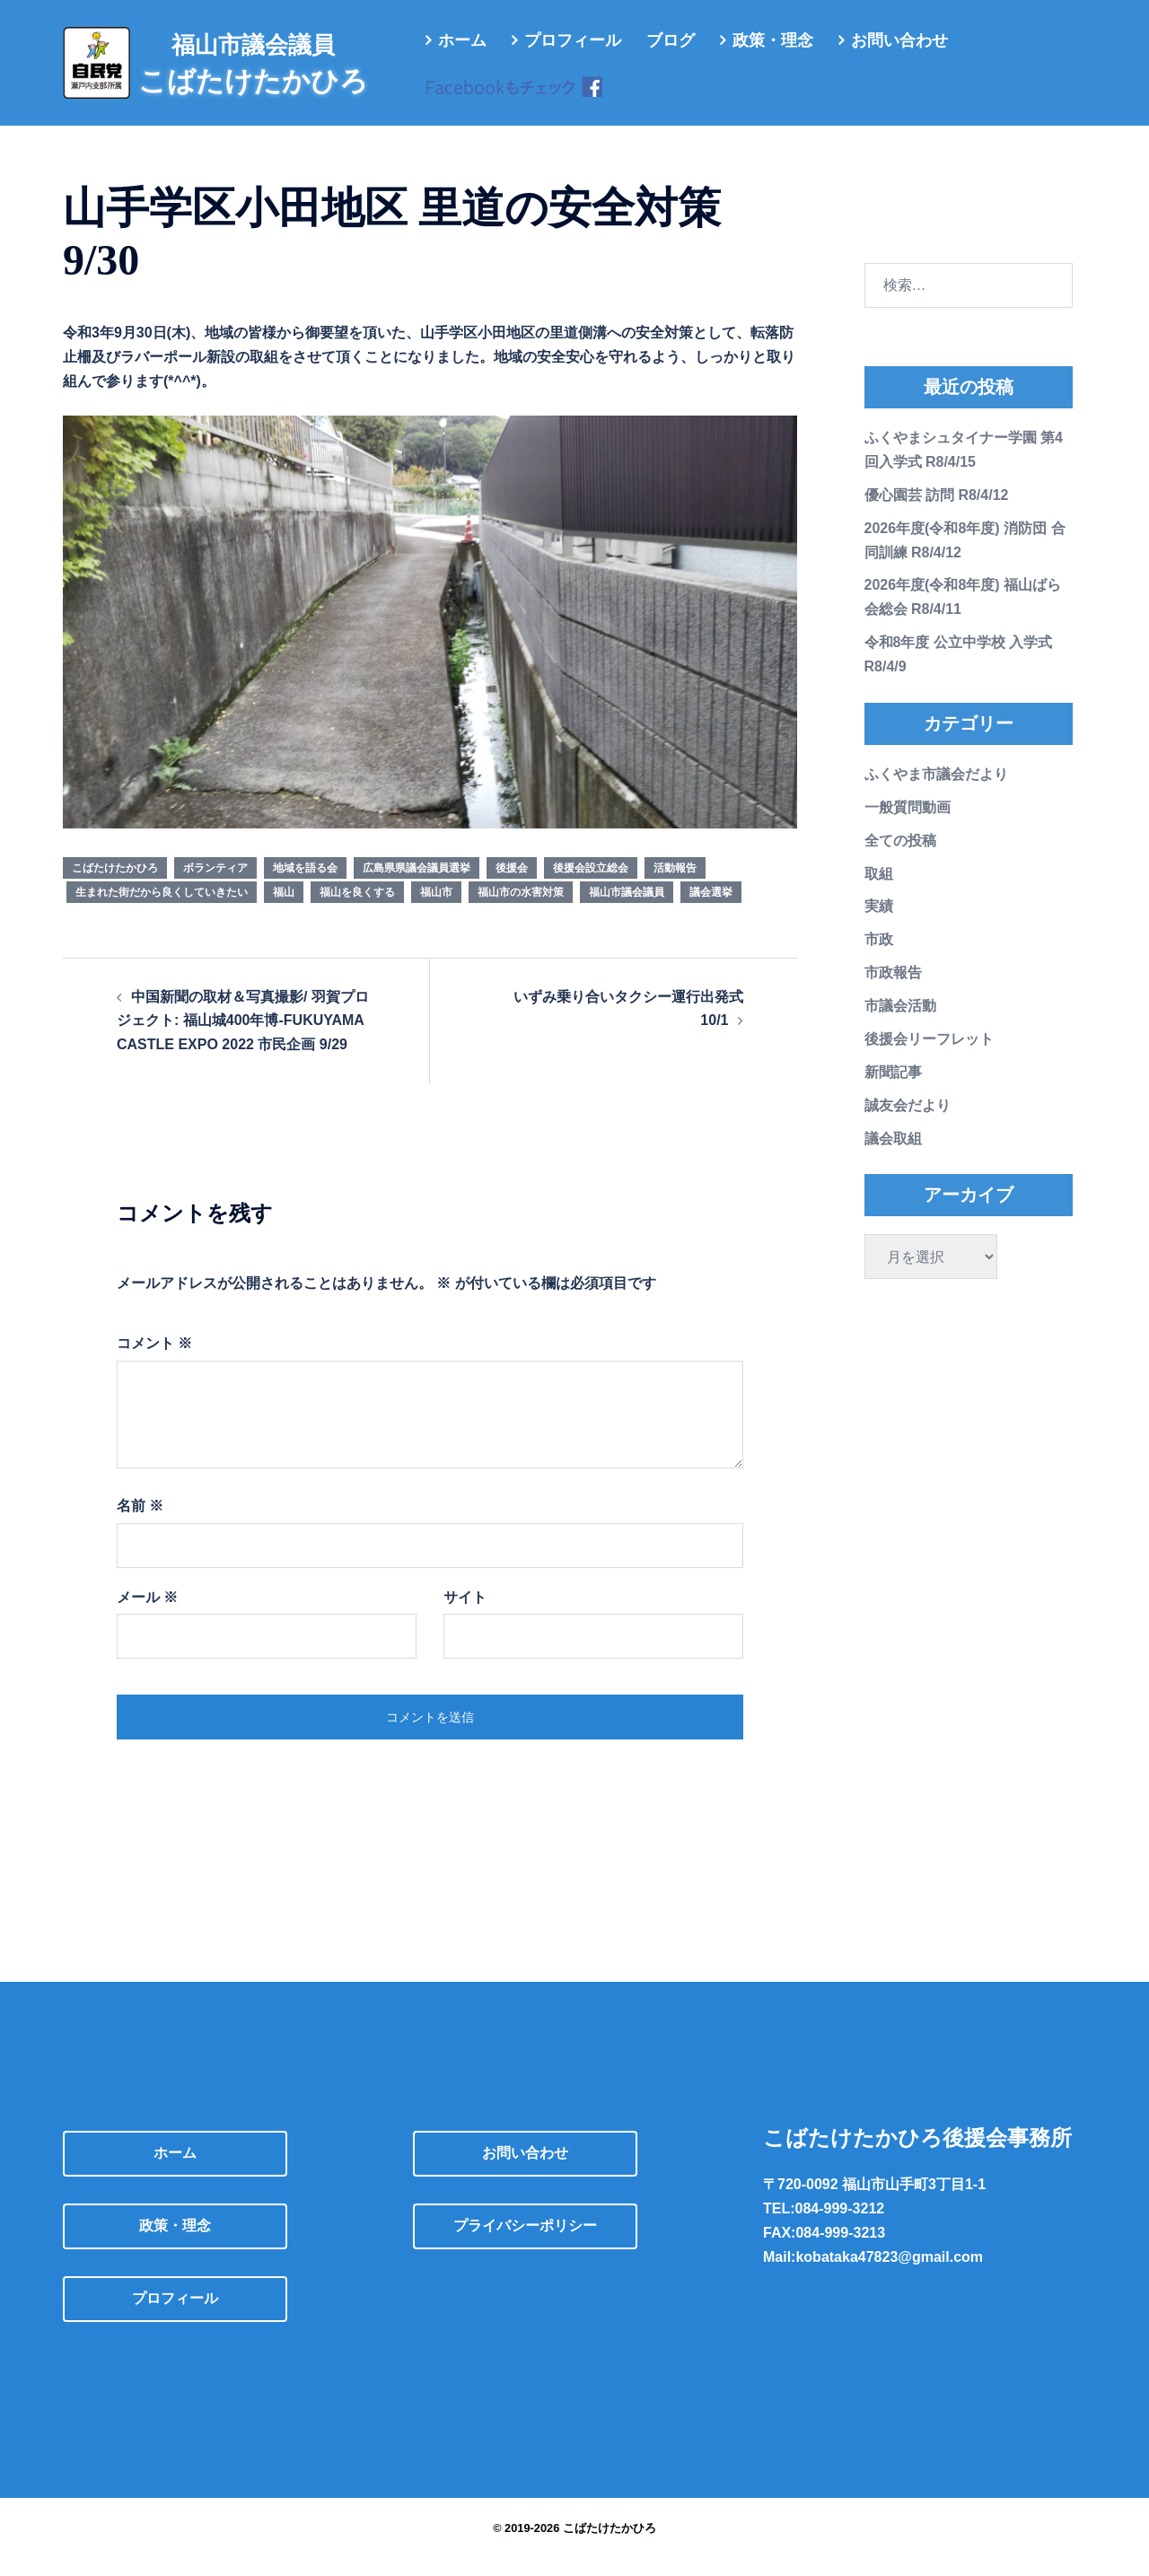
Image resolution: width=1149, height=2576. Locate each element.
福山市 (436, 910)
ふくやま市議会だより (936, 792)
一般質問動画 (907, 825)
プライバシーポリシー (525, 2243)
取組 (878, 891)
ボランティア (215, 886)
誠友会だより (907, 1123)
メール (147, 1615)
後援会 (512, 886)
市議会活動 (900, 1023)
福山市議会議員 (626, 910)
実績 (878, 924)
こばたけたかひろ (115, 886)
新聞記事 (893, 1090)
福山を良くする (357, 910)
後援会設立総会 (590, 886)
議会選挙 (710, 910)
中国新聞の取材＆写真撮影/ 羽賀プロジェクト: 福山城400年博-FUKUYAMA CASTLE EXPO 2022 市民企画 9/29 (243, 1039)
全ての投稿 (900, 858)
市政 (878, 957)
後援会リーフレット (929, 1057)
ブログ (670, 40)
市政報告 (893, 990)
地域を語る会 (305, 886)
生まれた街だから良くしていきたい (161, 910)
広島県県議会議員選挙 (416, 886)
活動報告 (675, 886)
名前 (140, 1523)
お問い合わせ (899, 40)
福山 (283, 910)
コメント (154, 1361)
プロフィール (572, 40)
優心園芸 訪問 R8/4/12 (936, 513)
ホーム (462, 40)
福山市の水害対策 (521, 910)
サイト (465, 1615)
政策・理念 (772, 40)
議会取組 (893, 1156)
